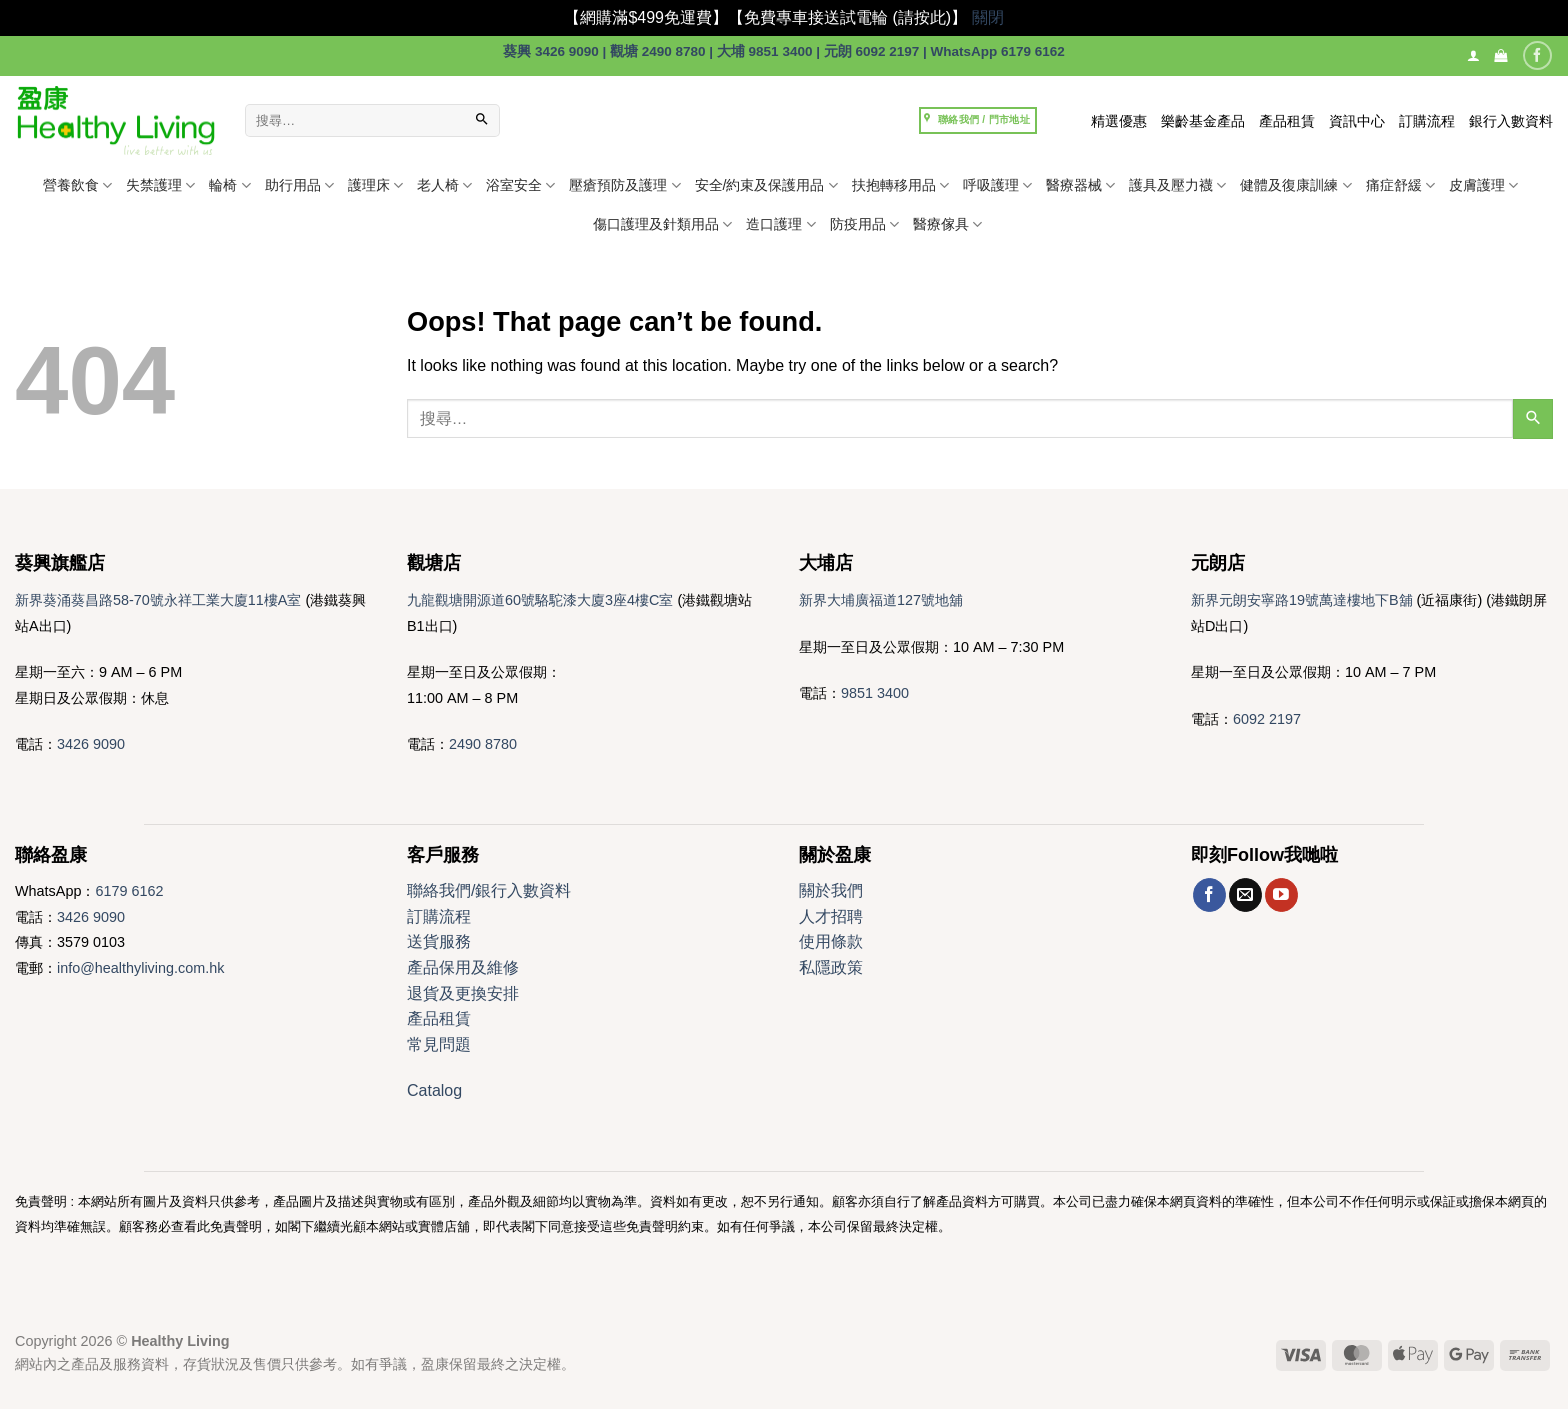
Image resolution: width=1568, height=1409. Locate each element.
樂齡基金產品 (1203, 121)
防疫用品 (864, 224)
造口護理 (780, 224)
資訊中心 (1357, 121)
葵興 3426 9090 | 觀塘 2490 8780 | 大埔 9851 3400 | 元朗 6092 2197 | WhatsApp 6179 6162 (784, 51)
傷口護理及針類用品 (662, 224)
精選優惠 (1119, 121)
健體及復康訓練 (1295, 185)
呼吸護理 (997, 185)
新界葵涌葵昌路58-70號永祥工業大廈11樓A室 (158, 600)
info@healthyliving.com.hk (140, 968)
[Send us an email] (1245, 895)
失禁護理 (160, 185)
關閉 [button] (988, 17)
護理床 (375, 185)
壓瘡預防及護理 (624, 185)
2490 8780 (483, 744)
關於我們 (831, 890)
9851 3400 (875, 693)
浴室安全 (520, 185)
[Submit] (482, 121)
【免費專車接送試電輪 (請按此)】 (847, 17)
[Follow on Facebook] (1537, 55)
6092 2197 (1267, 719)
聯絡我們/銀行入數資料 (489, 890)
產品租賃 (1287, 121)
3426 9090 (91, 744)
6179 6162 (129, 891)
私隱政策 (831, 967)
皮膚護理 (1483, 185)
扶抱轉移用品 (900, 185)
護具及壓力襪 (1177, 185)
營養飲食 (77, 185)
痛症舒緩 (1400, 185)
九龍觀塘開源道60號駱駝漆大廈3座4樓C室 (540, 600)
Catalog (434, 1090)
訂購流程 (1427, 121)
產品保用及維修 (463, 967)
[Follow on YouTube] (1281, 895)
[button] (1500, 55)
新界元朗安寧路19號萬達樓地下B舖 (1302, 600)
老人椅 (444, 185)
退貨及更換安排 (463, 993)
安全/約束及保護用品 (766, 185)
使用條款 (831, 941)
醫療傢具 (947, 224)
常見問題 (439, 1044)
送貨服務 (439, 941)
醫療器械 (1080, 185)
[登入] (1473, 55)
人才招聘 (831, 916)
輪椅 (229, 185)
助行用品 (299, 185)
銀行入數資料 (1511, 121)
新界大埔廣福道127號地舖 (881, 600)
